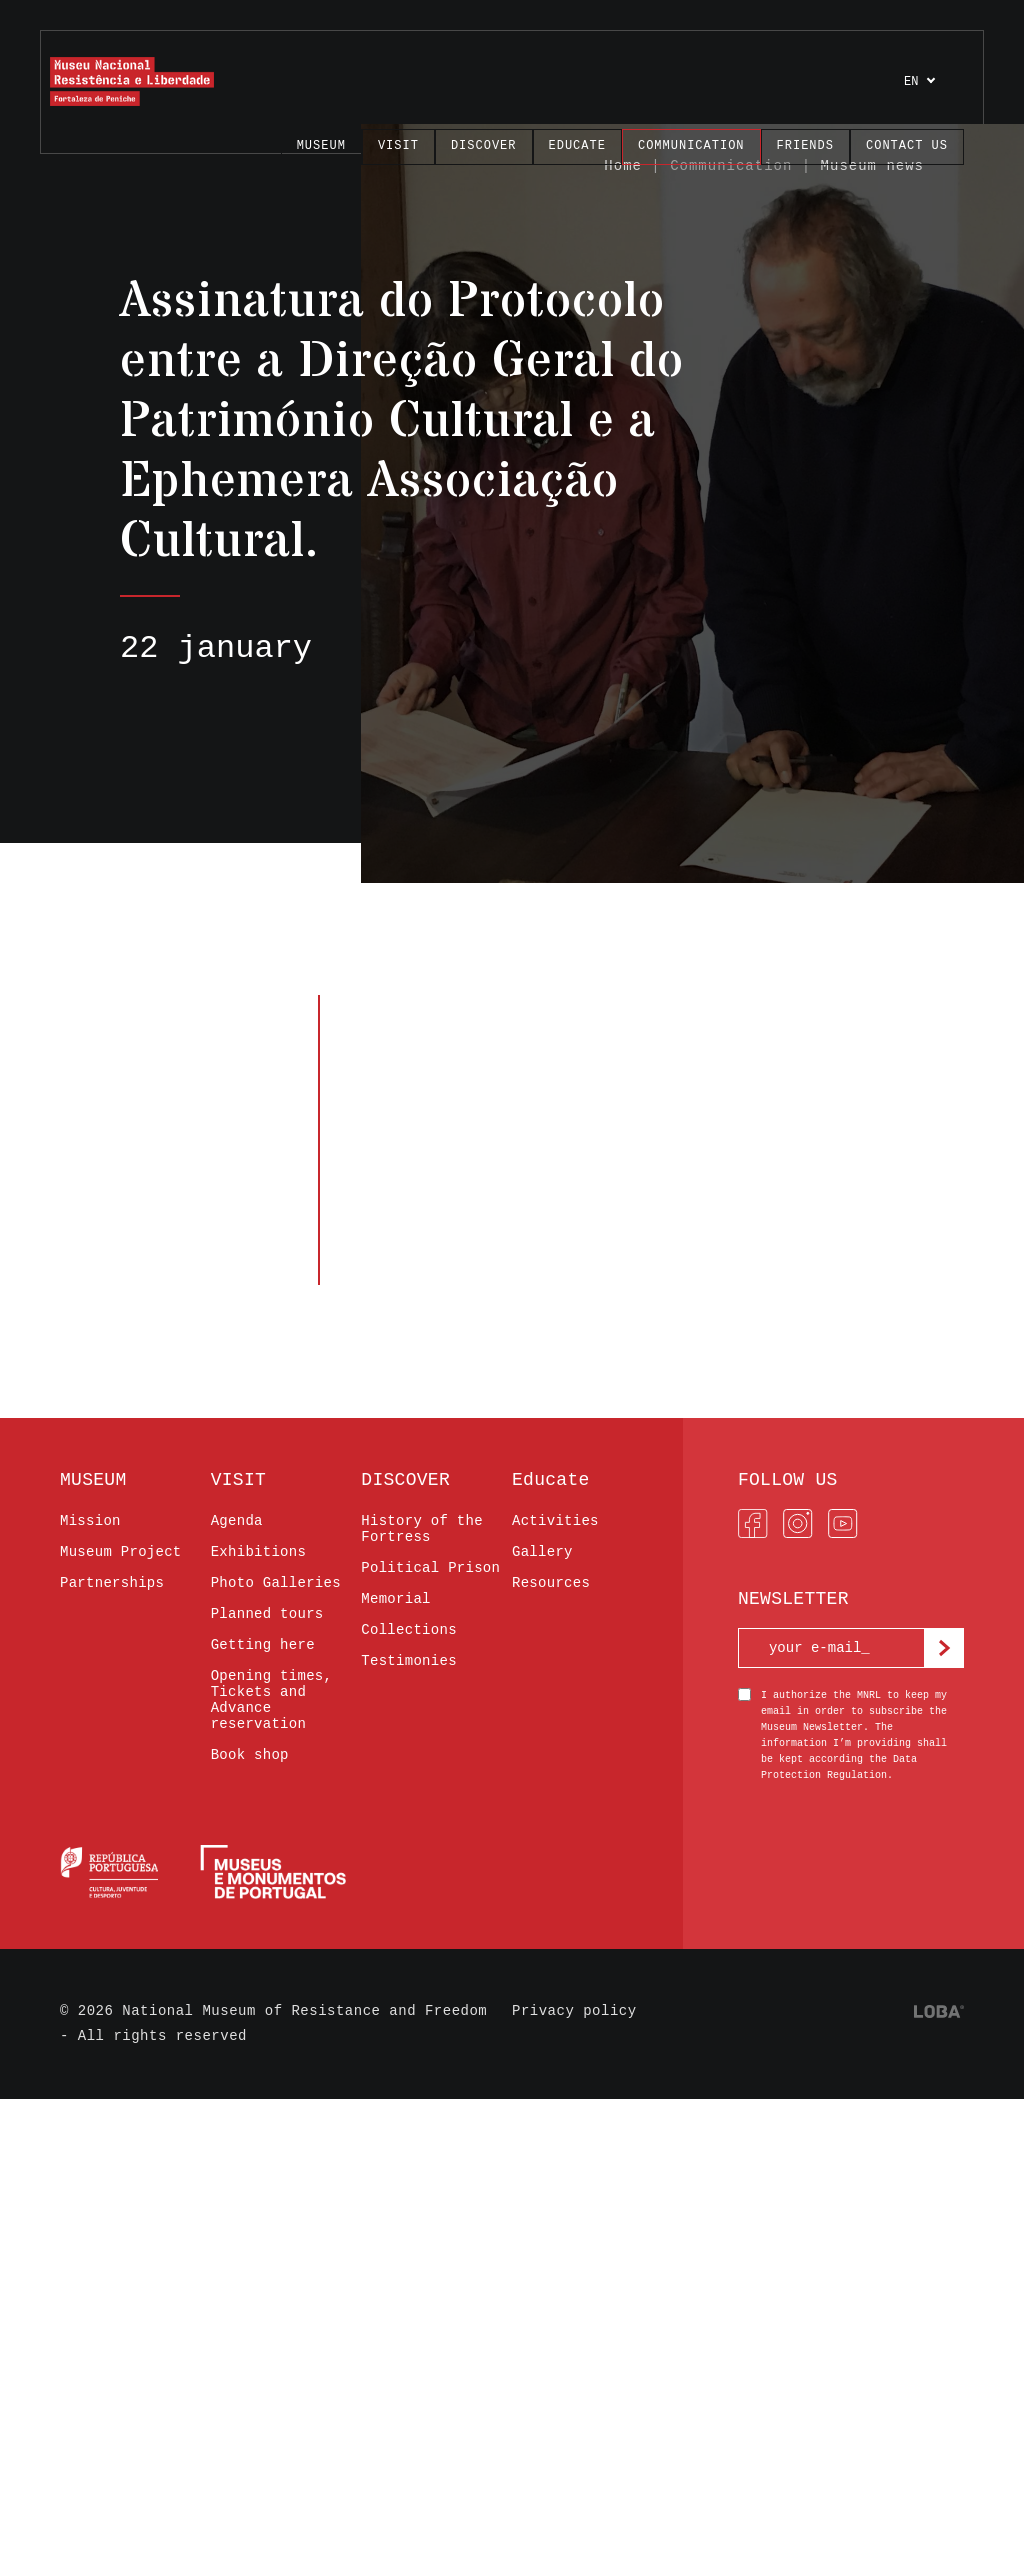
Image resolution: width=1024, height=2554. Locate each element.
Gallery (542, 1552)
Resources (551, 1583)
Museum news (872, 166)
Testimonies (409, 1661)
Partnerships (112, 1583)
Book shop (250, 1755)
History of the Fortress (422, 1529)
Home (623, 166)
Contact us (907, 146)
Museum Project (121, 1552)
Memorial (395, 1599)
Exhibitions (259, 1552)
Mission (90, 1521)
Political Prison (430, 1568)
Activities (555, 1521)
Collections (409, 1630)
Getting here (263, 1645)
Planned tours (267, 1614)
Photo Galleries (276, 1583)
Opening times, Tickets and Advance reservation (272, 1700)
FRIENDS (805, 146)
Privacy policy (574, 2011)
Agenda (237, 1521)
